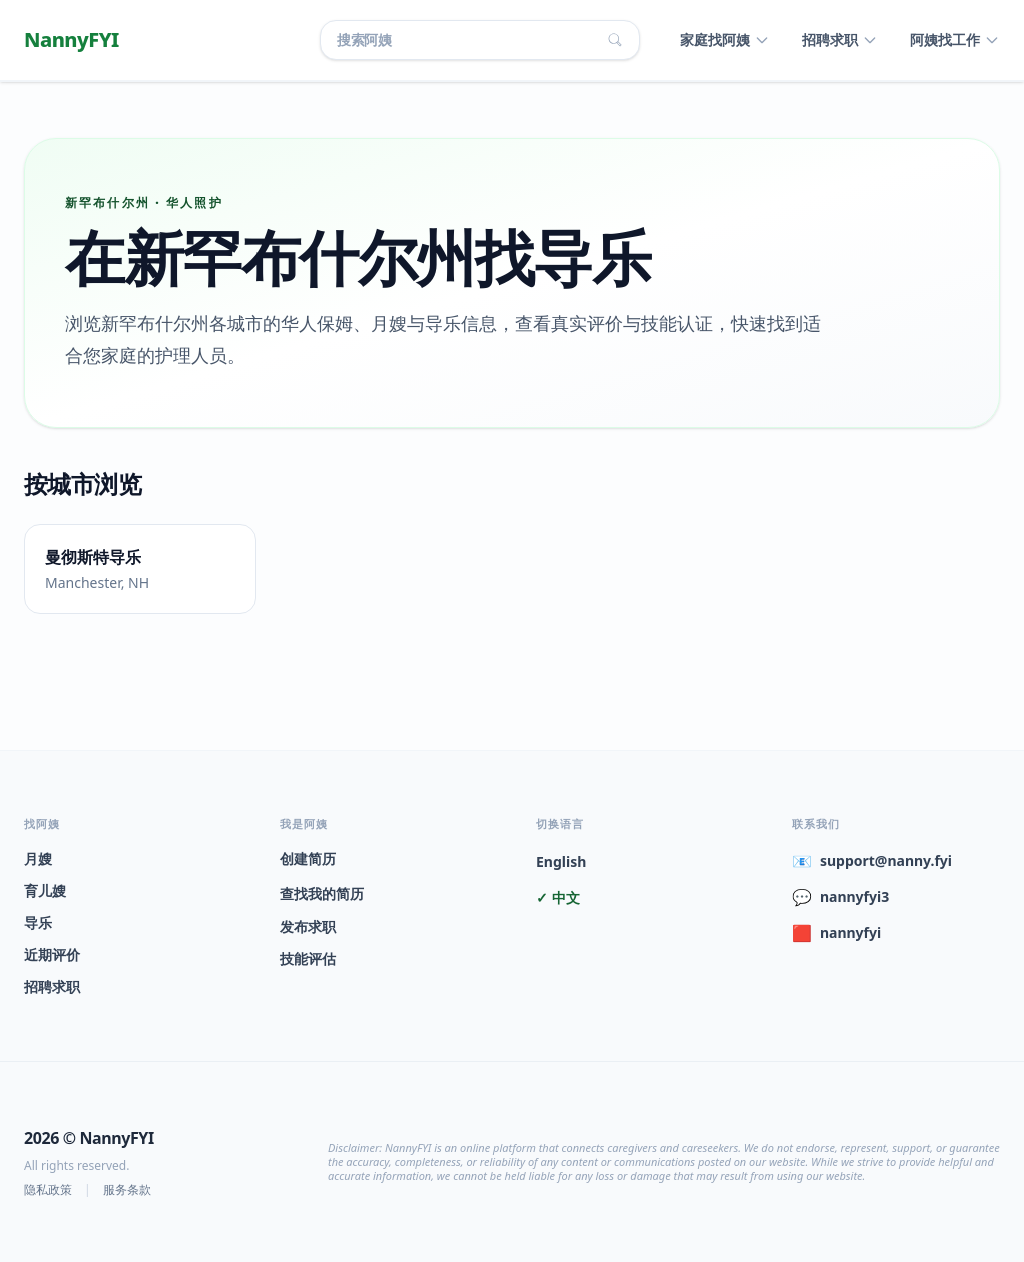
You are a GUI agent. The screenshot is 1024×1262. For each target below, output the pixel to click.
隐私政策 (48, 1190)
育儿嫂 (45, 890)
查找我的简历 (322, 893)
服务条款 (127, 1190)
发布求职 (308, 926)
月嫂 (38, 858)
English (561, 861)
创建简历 (308, 858)
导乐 (38, 922)
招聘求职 (52, 986)
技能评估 (308, 958)
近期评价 (52, 954)
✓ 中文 (558, 897)
